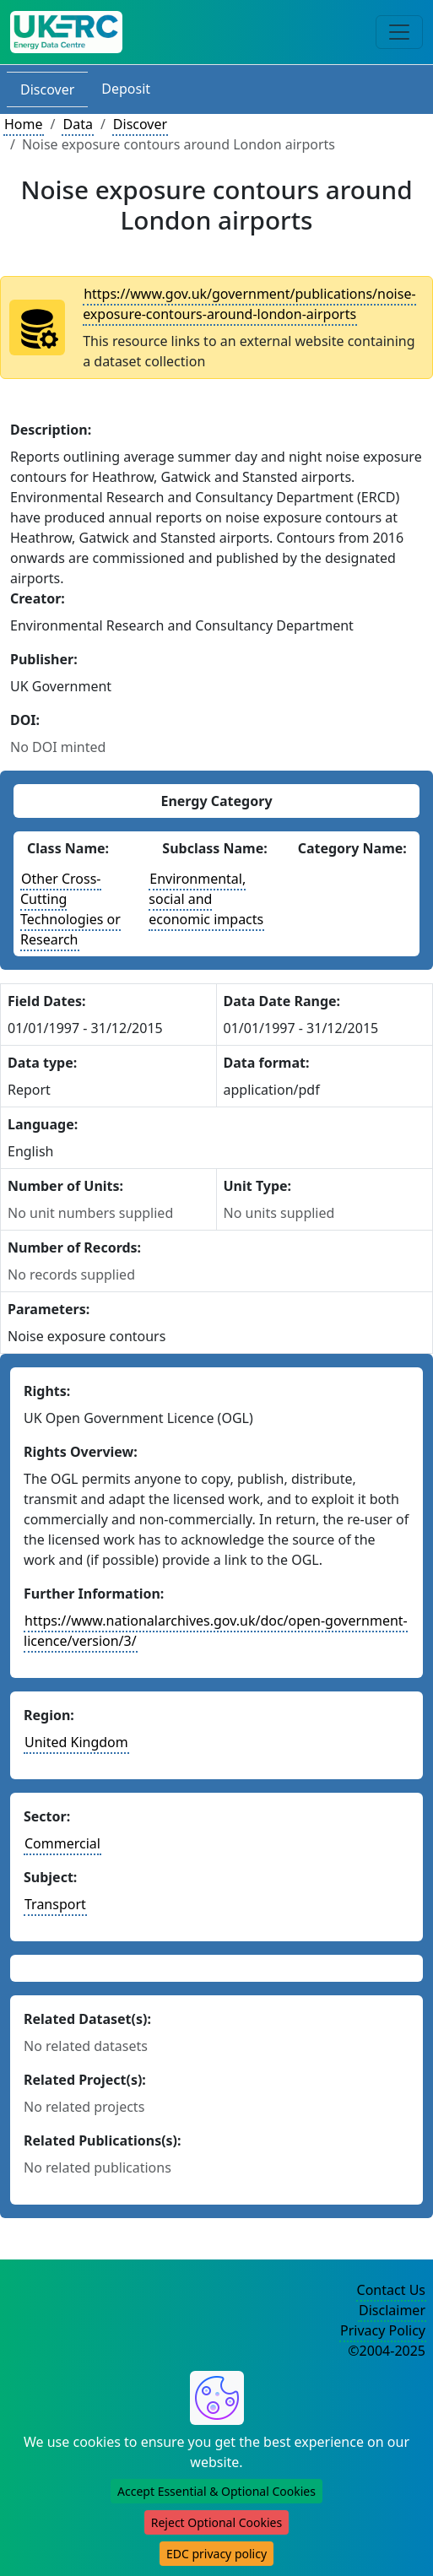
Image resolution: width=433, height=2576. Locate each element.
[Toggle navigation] (399, 32)
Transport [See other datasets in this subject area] (55, 1904)
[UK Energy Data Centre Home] (66, 32)
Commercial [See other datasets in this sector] (62, 1843)
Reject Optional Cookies (216, 2522)
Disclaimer (392, 2310)
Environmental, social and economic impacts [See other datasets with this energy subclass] (206, 898)
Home (23, 124)
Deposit (125, 88)
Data (77, 124)
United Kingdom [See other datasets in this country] (76, 1742)
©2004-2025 (386, 2350)
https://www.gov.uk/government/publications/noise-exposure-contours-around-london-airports (249, 303)
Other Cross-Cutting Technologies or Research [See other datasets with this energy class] (70, 909)
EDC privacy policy (216, 2554)
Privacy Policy (382, 2330)
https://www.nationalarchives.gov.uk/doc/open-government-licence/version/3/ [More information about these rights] (216, 1630)
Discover (47, 89)
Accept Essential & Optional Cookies (216, 2491)
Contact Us (391, 2290)
